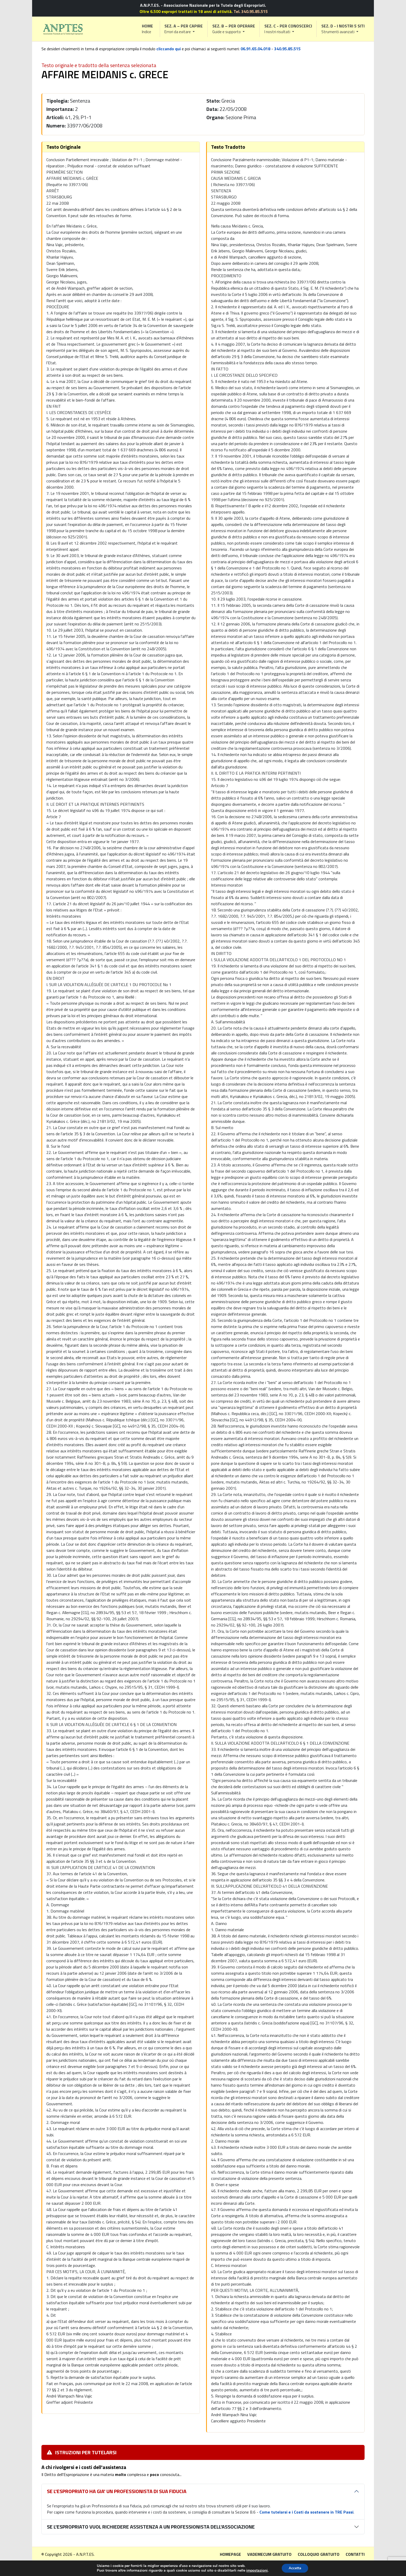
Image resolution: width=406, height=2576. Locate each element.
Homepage (230, 2554)
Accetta (295, 2567)
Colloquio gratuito (318, 2554)
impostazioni (256, 2570)
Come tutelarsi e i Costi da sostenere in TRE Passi (306, 2512)
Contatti (355, 2554)
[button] (184, 29)
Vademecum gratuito (269, 2554)
